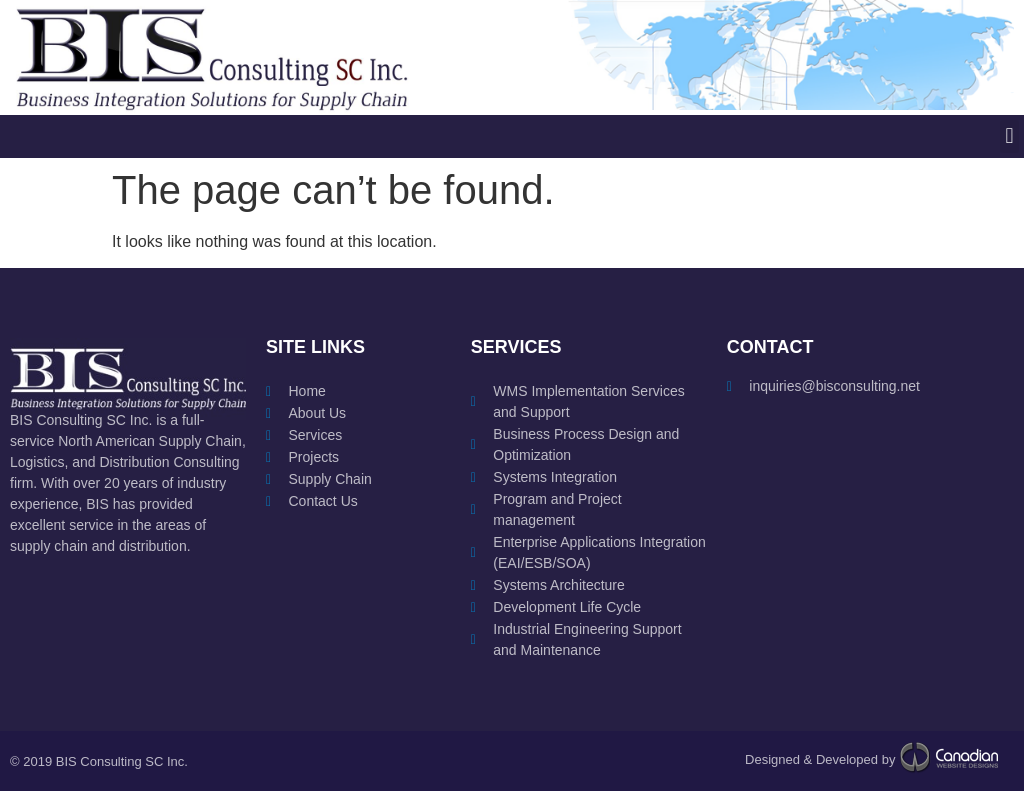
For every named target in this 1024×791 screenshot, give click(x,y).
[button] (1009, 136)
